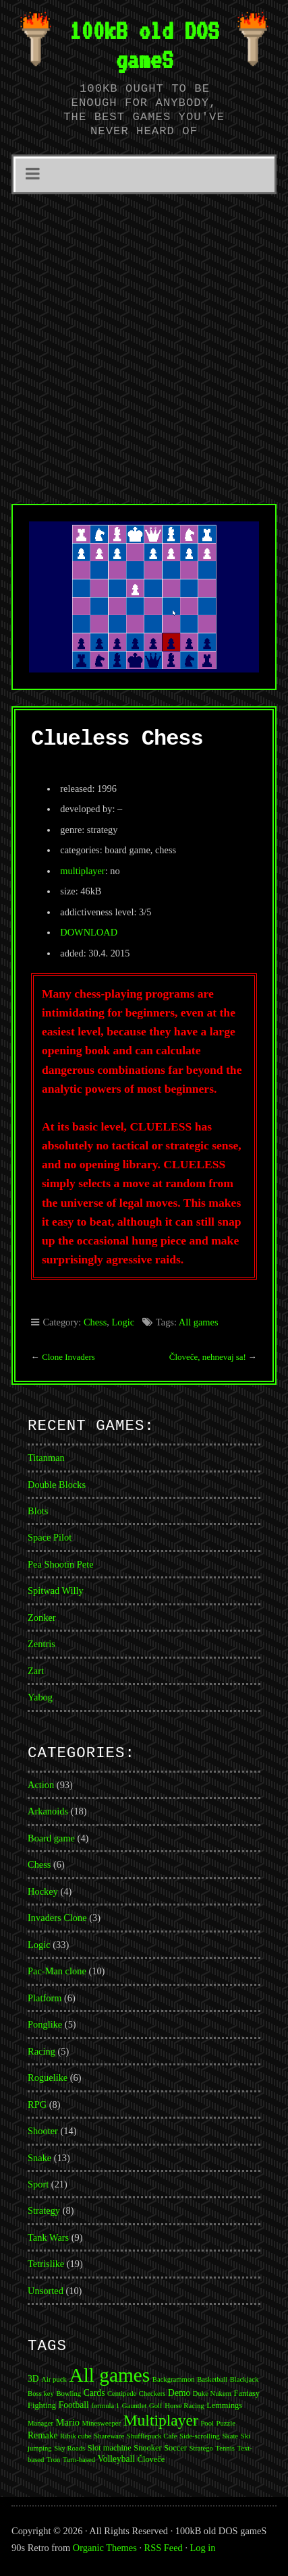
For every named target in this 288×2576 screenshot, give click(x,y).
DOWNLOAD (88, 932)
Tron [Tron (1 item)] (53, 2459)
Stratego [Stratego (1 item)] (201, 2448)
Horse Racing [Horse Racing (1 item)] (184, 2405)
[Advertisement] (144, 345)
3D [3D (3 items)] (33, 2379)
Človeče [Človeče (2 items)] (151, 2459)
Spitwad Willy (56, 1590)
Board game (51, 1838)
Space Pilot (49, 1537)
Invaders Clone (57, 1917)
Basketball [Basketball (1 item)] (212, 2379)
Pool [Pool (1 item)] (207, 2423)
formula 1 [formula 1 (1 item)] (105, 2405)
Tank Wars (48, 2237)
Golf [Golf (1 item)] (156, 2405)
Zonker (42, 1617)
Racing (41, 2051)
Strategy (44, 2210)
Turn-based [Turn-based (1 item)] (79, 2459)
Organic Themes (105, 2547)
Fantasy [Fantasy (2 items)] (247, 2393)
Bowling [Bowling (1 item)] (68, 2393)
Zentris (41, 1643)
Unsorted (45, 2290)
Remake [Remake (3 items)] (42, 2435)
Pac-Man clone (57, 1971)
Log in (203, 2547)
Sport (38, 2184)
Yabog (40, 1697)
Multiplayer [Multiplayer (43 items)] (160, 2420)
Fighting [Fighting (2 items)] (42, 2405)
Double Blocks (57, 1484)
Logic (122, 1322)
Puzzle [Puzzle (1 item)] (226, 2423)
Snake (39, 2157)
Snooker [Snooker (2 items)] (147, 2448)
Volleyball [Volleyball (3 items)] (116, 2459)
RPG (37, 2104)
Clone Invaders (68, 1357)
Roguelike (47, 2077)
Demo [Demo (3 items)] (179, 2393)
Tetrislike (46, 2263)
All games (199, 1322)
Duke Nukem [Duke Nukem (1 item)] (212, 2393)
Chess (95, 1322)
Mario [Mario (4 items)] (68, 2422)
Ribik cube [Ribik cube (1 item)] (75, 2436)
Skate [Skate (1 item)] (230, 2436)
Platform (44, 1998)
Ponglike (45, 2024)
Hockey (43, 1891)
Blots (38, 1511)
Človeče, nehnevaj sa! (207, 1357)
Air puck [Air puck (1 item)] (54, 2379)
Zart (36, 1670)
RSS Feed (163, 2547)
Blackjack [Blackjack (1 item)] (244, 2379)
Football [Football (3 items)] (74, 2405)
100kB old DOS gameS (144, 45)
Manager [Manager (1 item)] (40, 2423)
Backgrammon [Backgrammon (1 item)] (173, 2379)
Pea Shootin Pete (61, 1564)
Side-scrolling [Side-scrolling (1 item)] (199, 2436)
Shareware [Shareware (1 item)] (109, 2436)
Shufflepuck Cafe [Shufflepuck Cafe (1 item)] (152, 2436)
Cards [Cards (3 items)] (94, 2393)
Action (41, 1784)
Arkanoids (48, 1811)
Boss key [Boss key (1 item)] (41, 2393)
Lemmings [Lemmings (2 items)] (224, 2405)
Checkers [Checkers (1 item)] (152, 2393)
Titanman (46, 1457)
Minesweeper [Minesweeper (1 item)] (101, 2423)
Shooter (43, 2130)
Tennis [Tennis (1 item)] (225, 2448)
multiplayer (82, 870)
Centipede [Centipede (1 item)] (121, 2393)
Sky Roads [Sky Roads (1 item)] (69, 2448)
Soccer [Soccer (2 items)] (175, 2448)
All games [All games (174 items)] (109, 2375)
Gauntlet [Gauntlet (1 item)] (134, 2405)
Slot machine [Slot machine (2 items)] (110, 2448)
